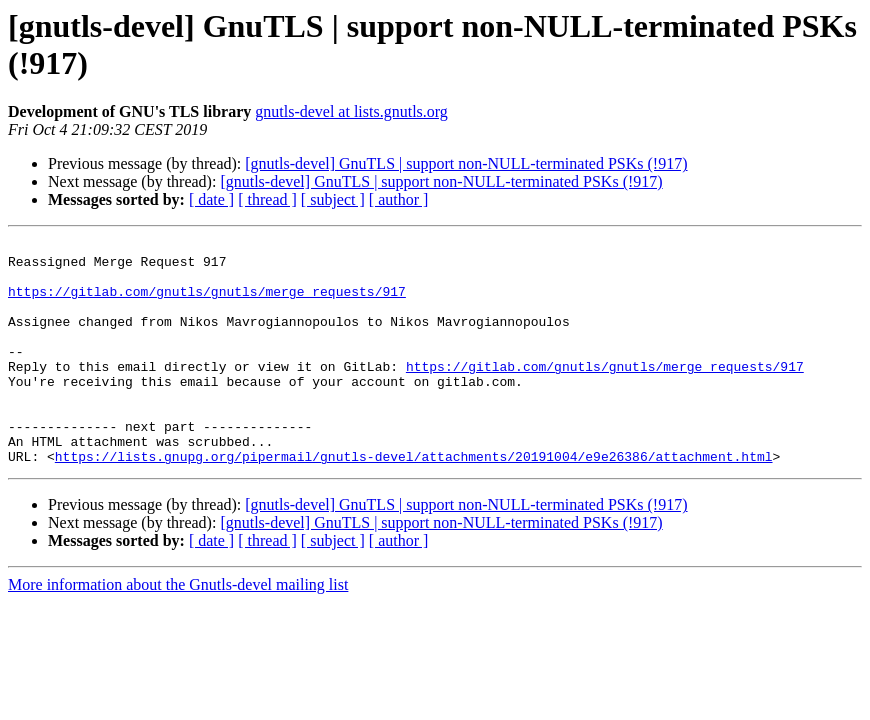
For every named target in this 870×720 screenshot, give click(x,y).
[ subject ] (333, 199)
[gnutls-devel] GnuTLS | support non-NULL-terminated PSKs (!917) (466, 163)
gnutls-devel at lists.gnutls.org (351, 111)
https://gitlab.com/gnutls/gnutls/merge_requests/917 (207, 303)
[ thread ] (267, 199)
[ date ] (211, 199)
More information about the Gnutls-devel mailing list (178, 629)
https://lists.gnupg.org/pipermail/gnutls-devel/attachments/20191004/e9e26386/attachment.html (414, 501)
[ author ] (399, 199)
